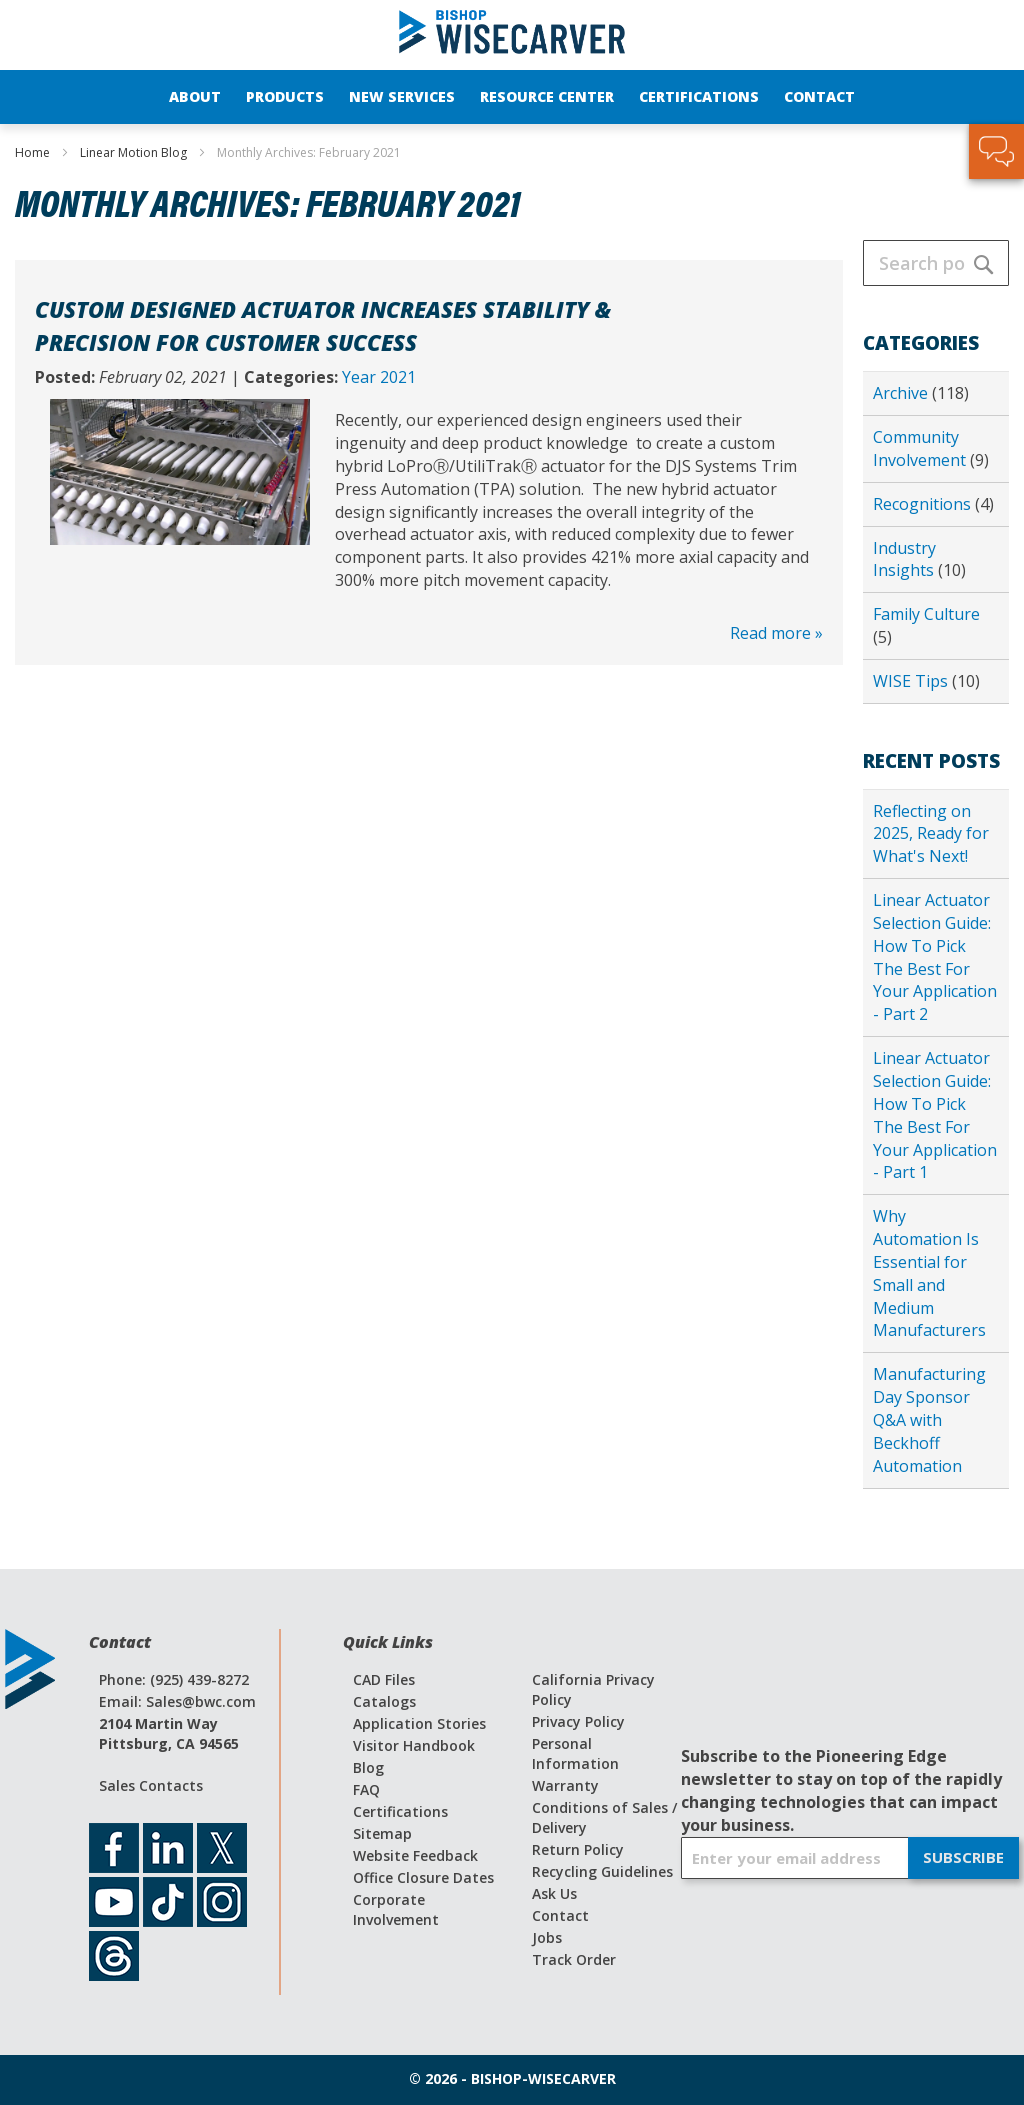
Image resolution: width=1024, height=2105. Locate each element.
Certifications (400, 1811)
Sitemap (382, 1833)
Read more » (776, 633)
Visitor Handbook (414, 1745)
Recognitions (924, 504)
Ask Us (554, 1893)
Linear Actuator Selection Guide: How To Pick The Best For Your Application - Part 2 (935, 957)
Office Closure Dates (423, 1877)
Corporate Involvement (396, 1909)
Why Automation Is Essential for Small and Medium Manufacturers (929, 1273)
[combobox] (936, 263)
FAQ (366, 1789)
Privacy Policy (578, 1721)
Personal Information (575, 1753)
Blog (368, 1767)
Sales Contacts (151, 1785)
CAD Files (384, 1679)
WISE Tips (912, 681)
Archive (902, 393)
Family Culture (926, 614)
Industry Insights (905, 559)
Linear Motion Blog (135, 152)
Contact (560, 1915)
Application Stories (419, 1723)
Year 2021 (379, 377)
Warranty (565, 1785)
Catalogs (384, 1701)
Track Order (574, 1959)
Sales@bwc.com (201, 1701)
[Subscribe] (963, 1858)
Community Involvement (921, 448)
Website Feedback (415, 1855)
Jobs (547, 1937)
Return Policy (578, 1849)
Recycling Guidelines (602, 1871)
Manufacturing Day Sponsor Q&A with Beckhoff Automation (929, 1419)
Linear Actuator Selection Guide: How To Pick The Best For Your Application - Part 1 (935, 1115)
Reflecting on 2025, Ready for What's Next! (931, 834)
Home (34, 152)
